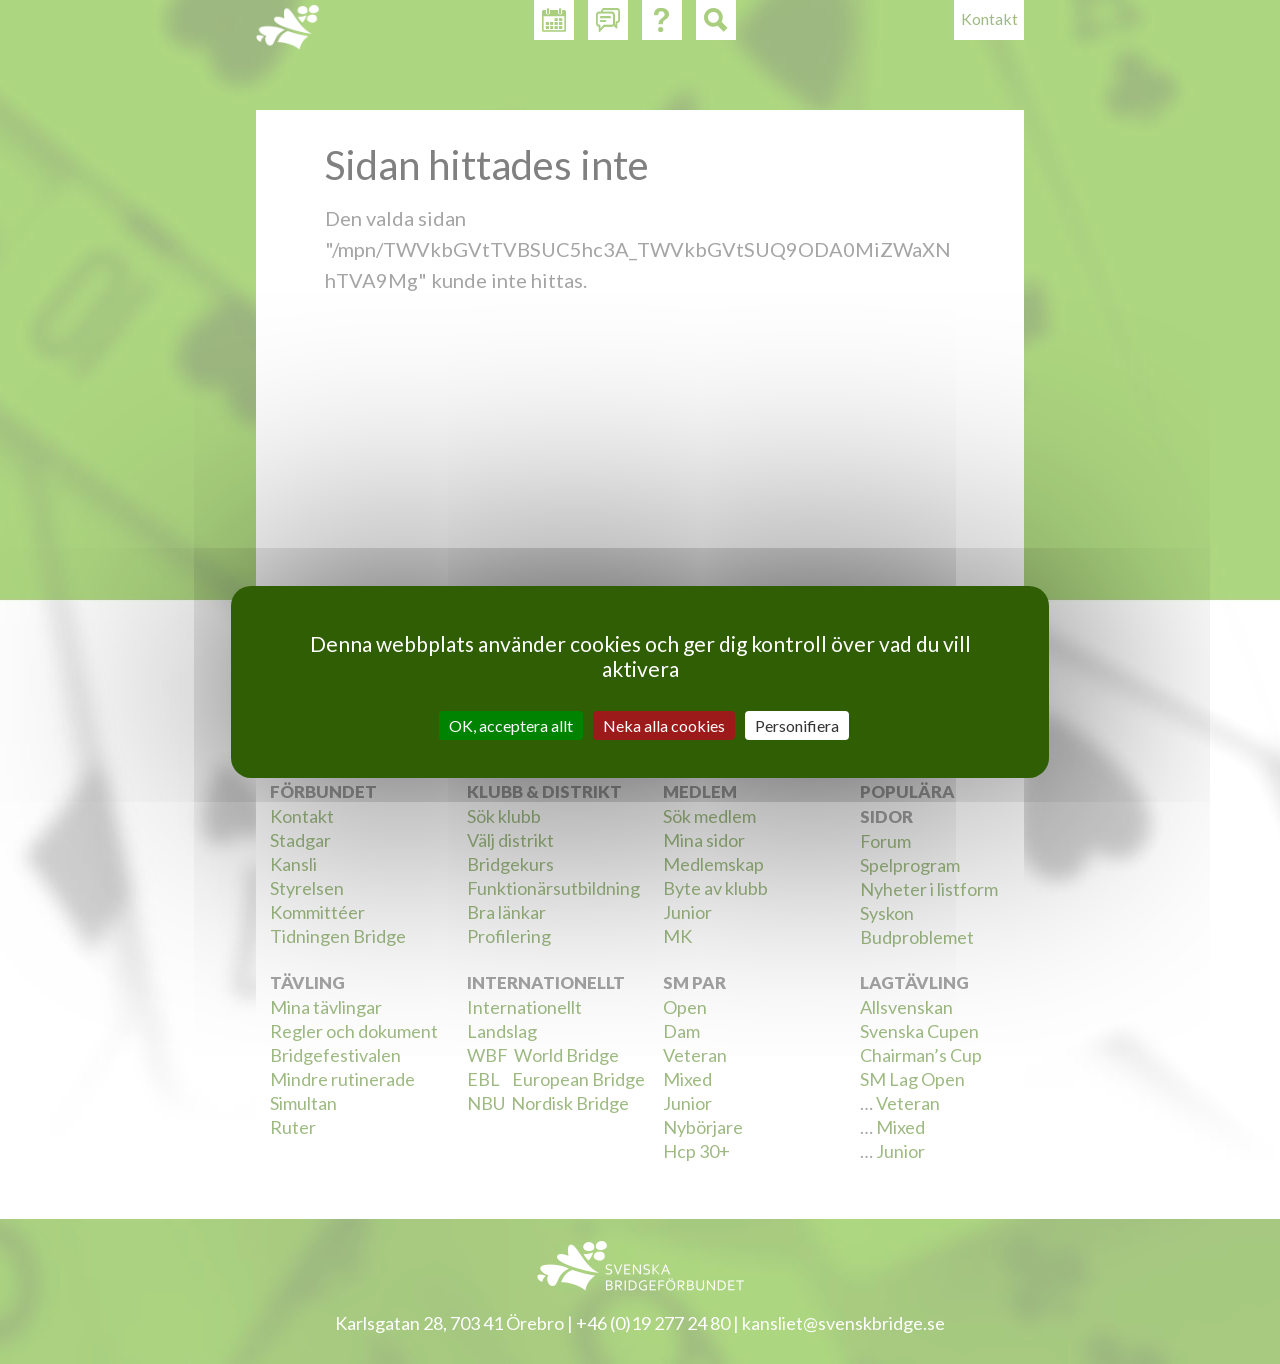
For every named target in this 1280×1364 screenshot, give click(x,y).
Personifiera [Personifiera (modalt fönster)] (797, 725)
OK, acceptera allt (511, 725)
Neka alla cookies (664, 725)
